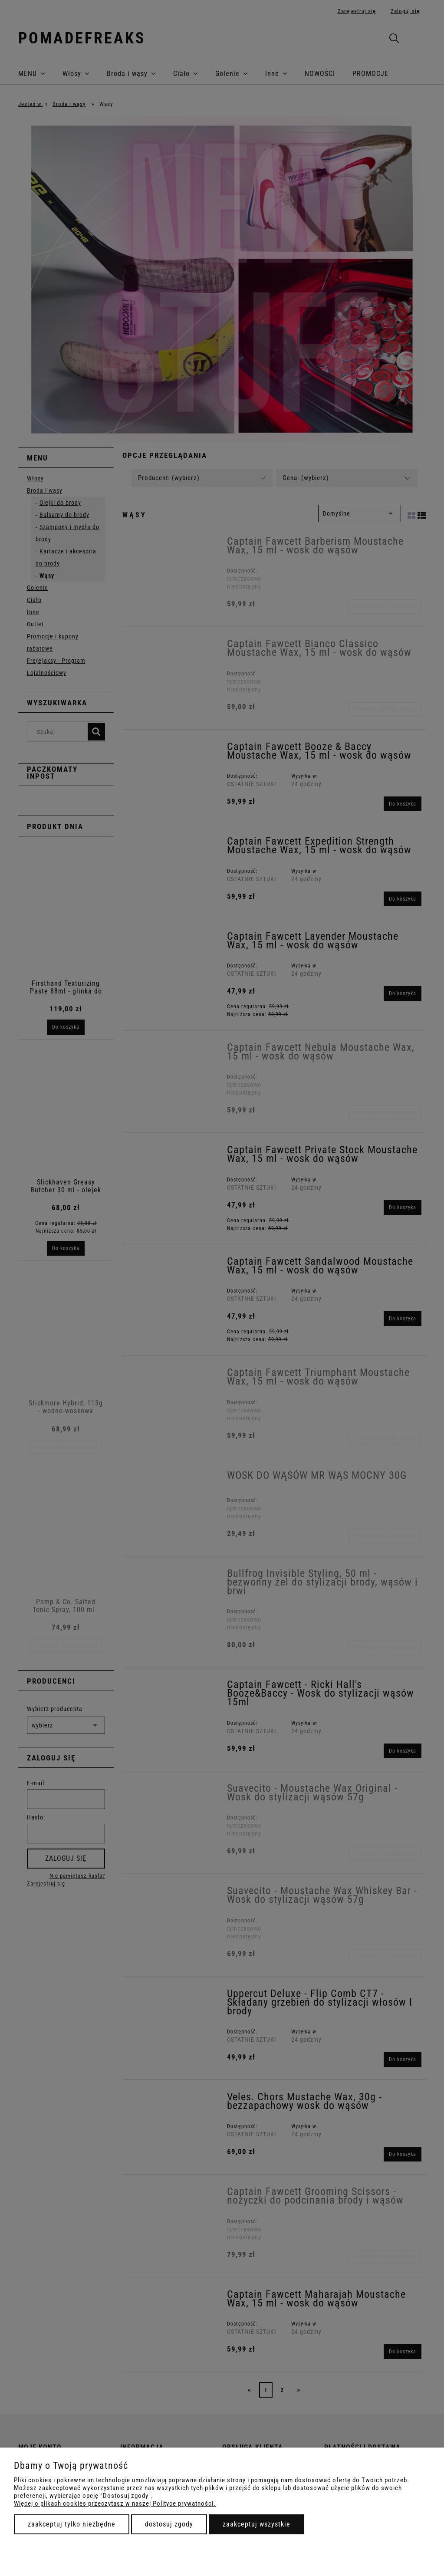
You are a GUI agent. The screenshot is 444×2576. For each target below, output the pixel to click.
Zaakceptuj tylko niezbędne (71, 2524)
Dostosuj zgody (169, 2524)
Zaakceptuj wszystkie (256, 2524)
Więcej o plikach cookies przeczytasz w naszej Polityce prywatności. (115, 2503)
